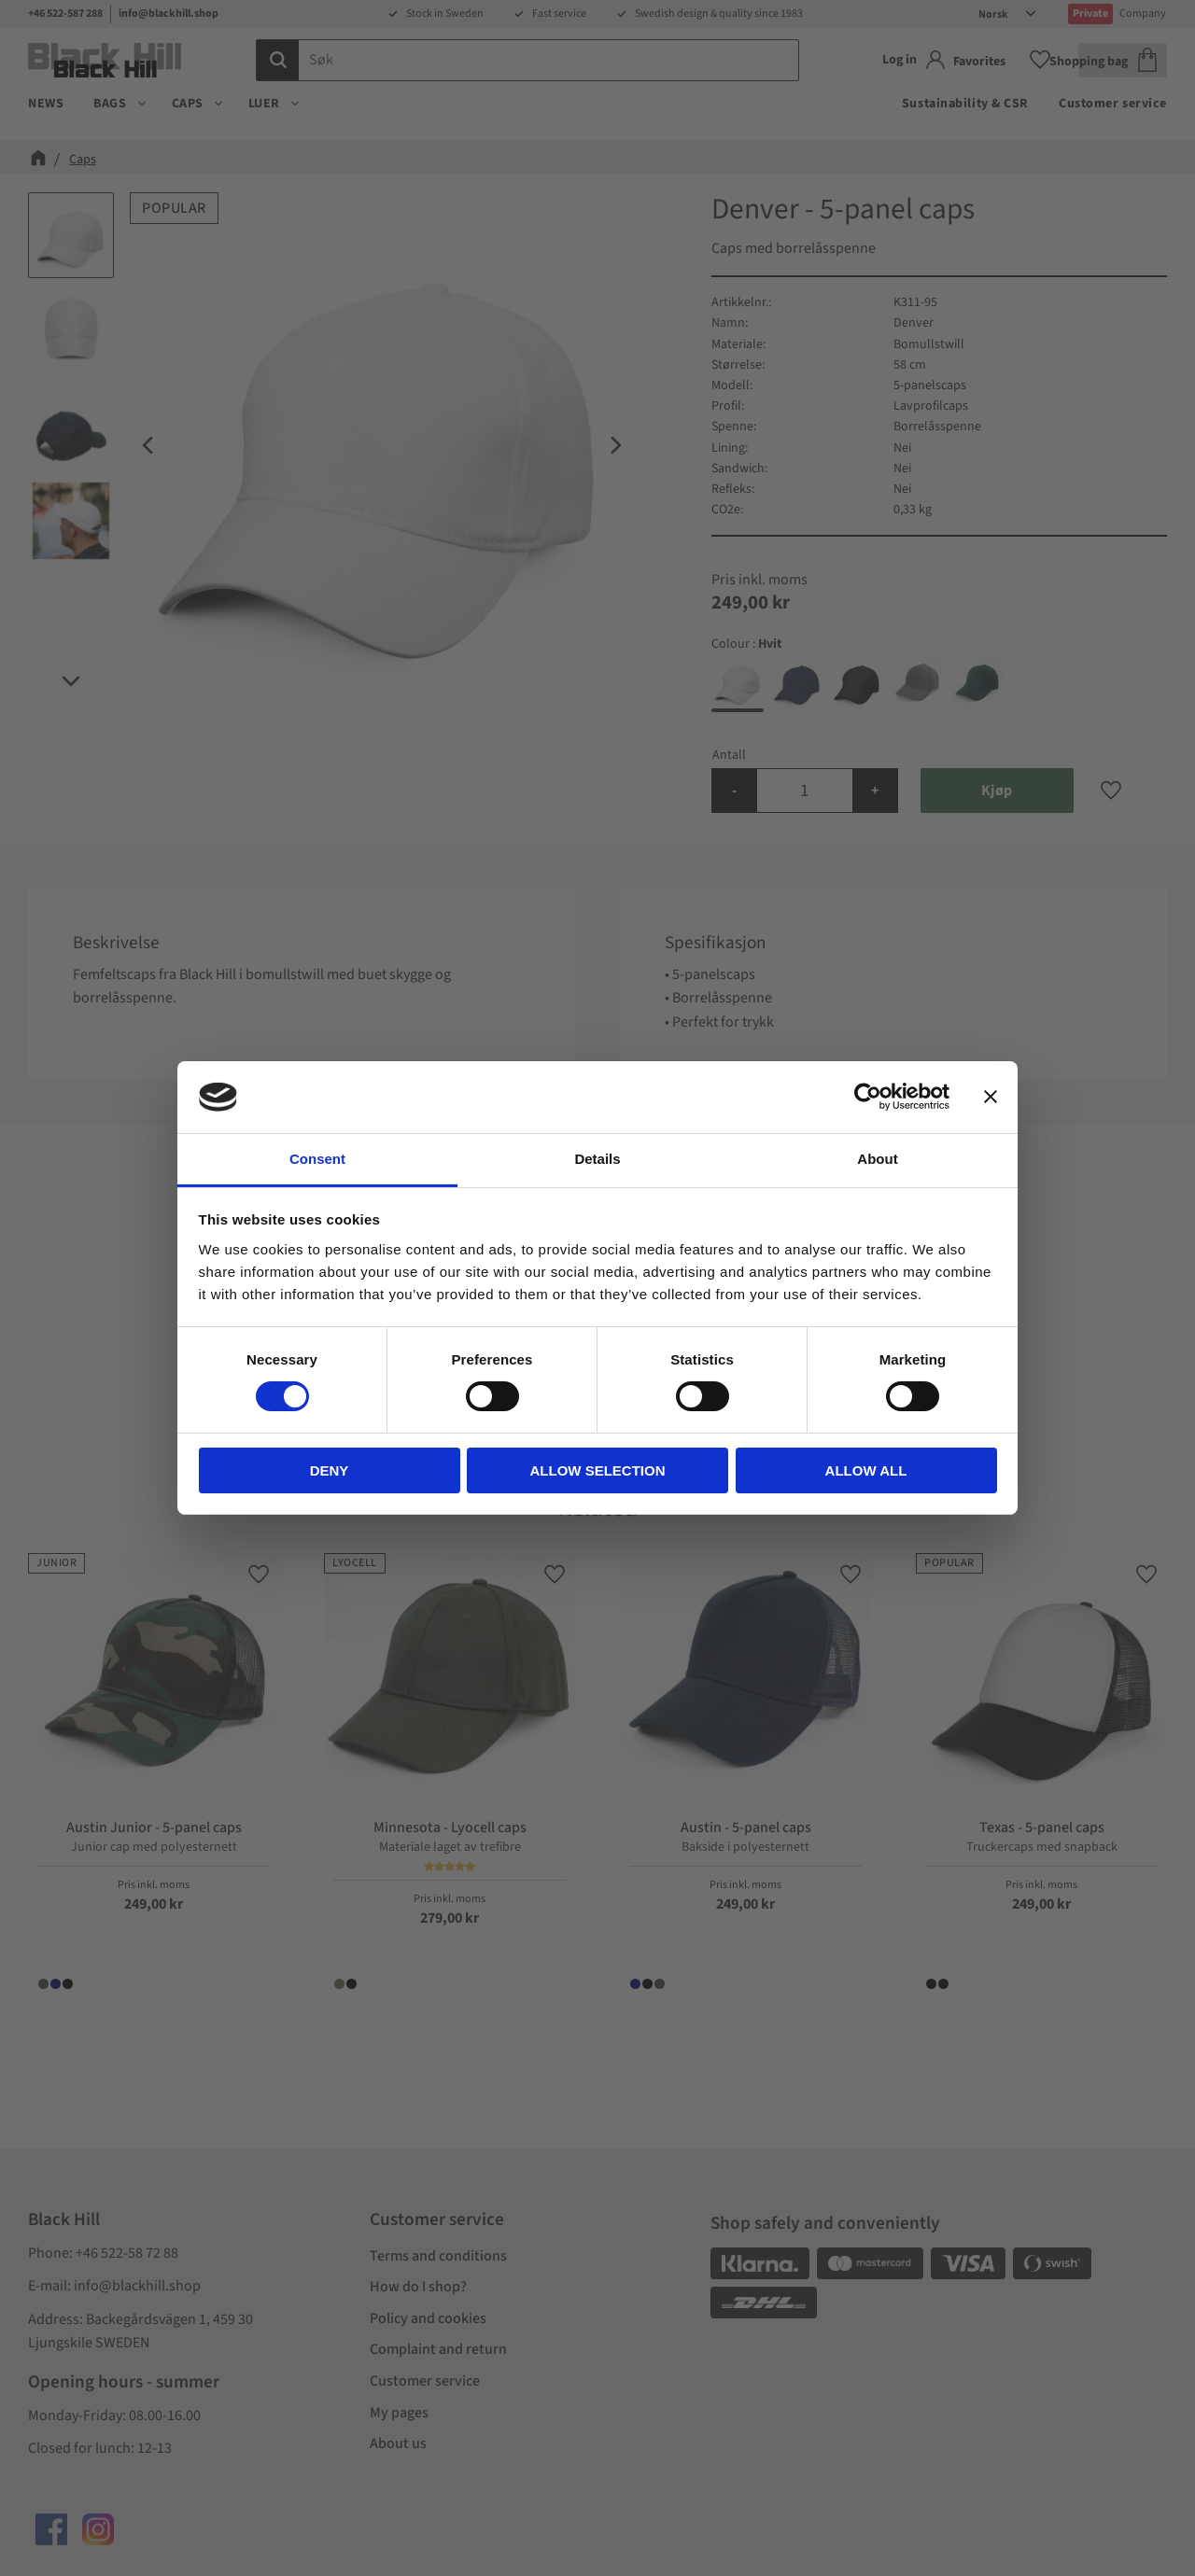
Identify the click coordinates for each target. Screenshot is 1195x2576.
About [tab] (877, 1159)
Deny (329, 1470)
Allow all (866, 1470)
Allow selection (598, 1470)
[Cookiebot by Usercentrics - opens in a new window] (867, 1097)
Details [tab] (597, 1159)
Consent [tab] (317, 1159)
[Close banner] (990, 1096)
